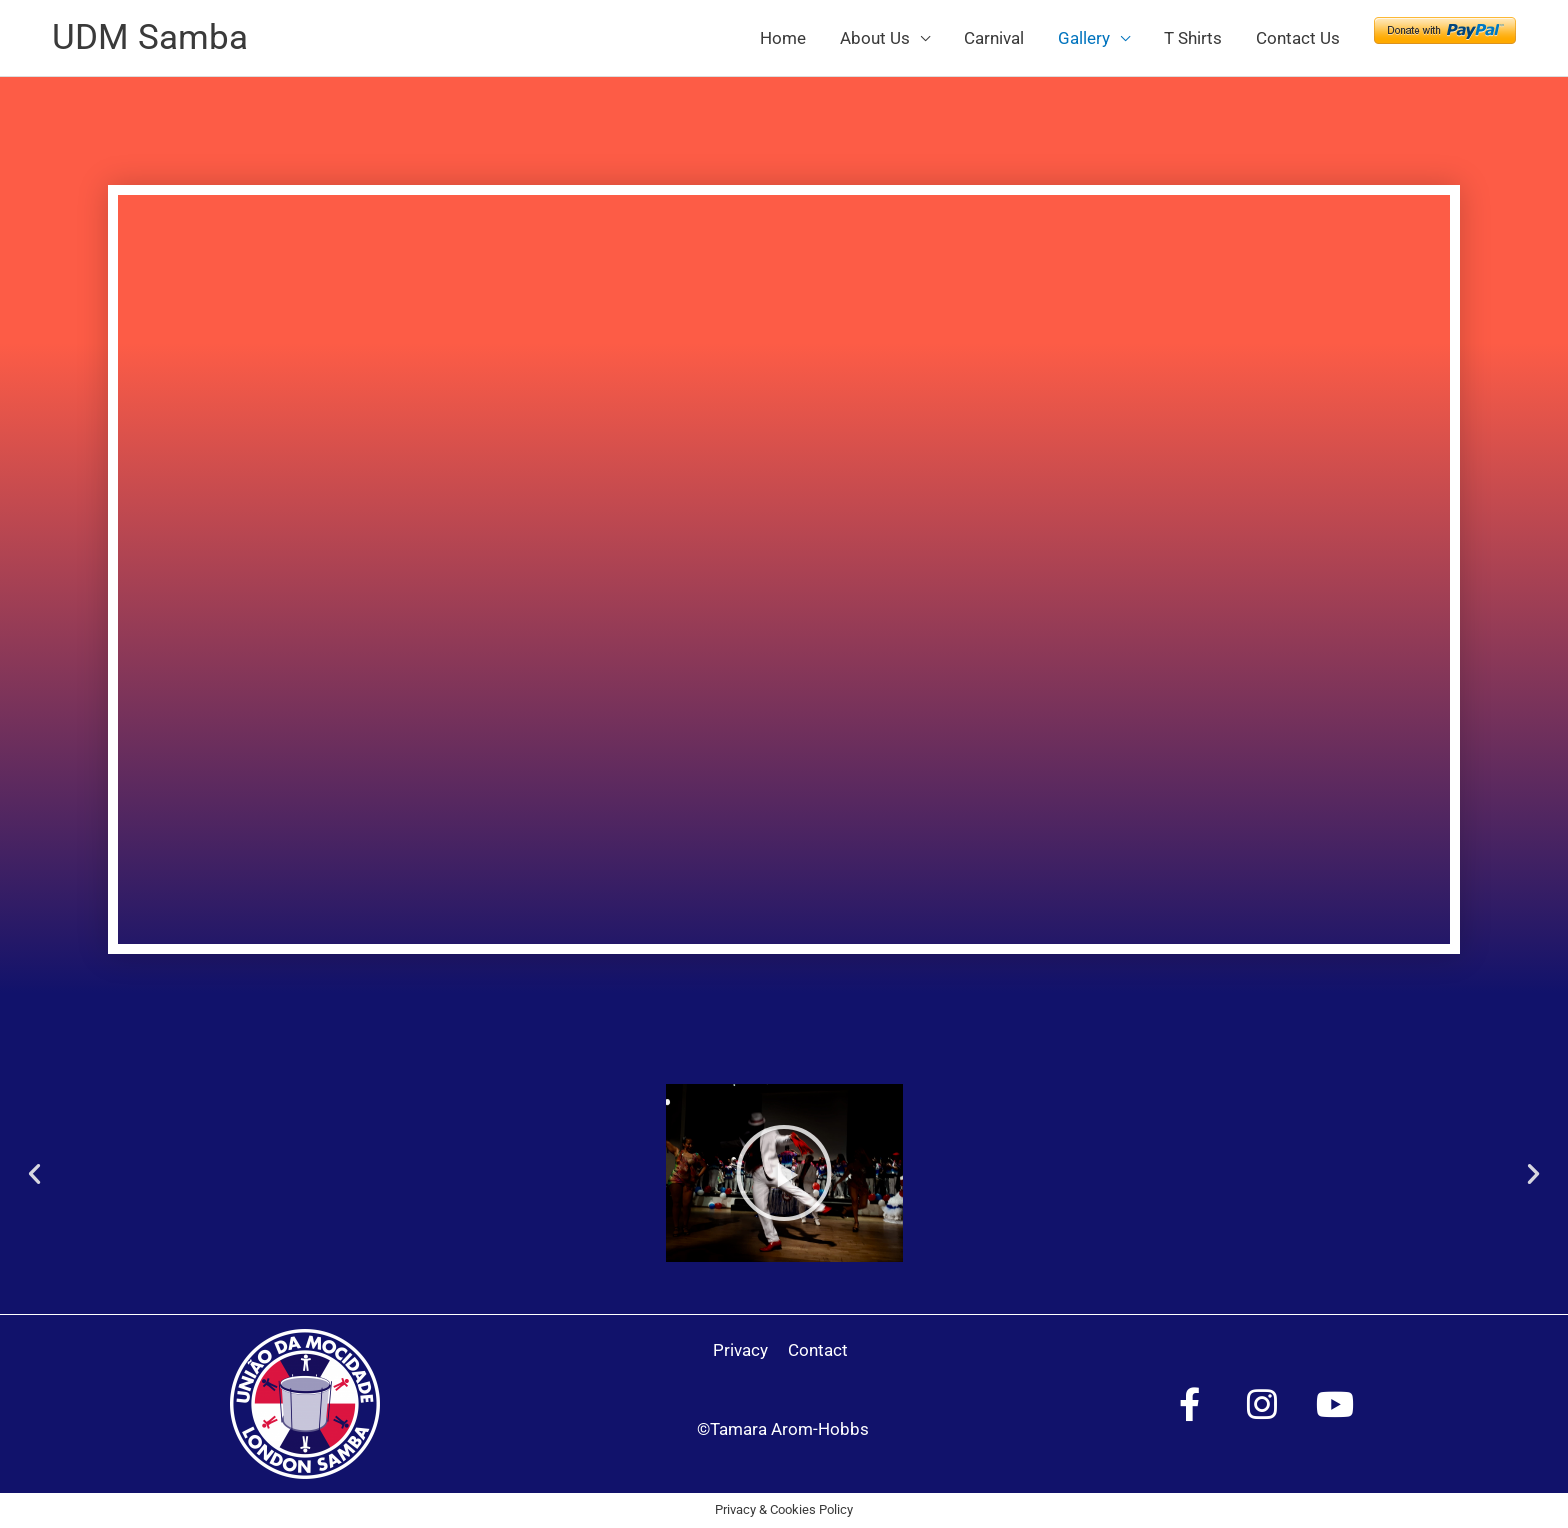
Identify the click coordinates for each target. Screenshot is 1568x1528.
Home (783, 38)
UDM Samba (150, 37)
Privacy (740, 1350)
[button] (34, 1173)
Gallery (1084, 38)
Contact (818, 1350)
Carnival (994, 38)
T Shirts (1193, 38)
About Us (875, 38)
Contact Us (1298, 38)
